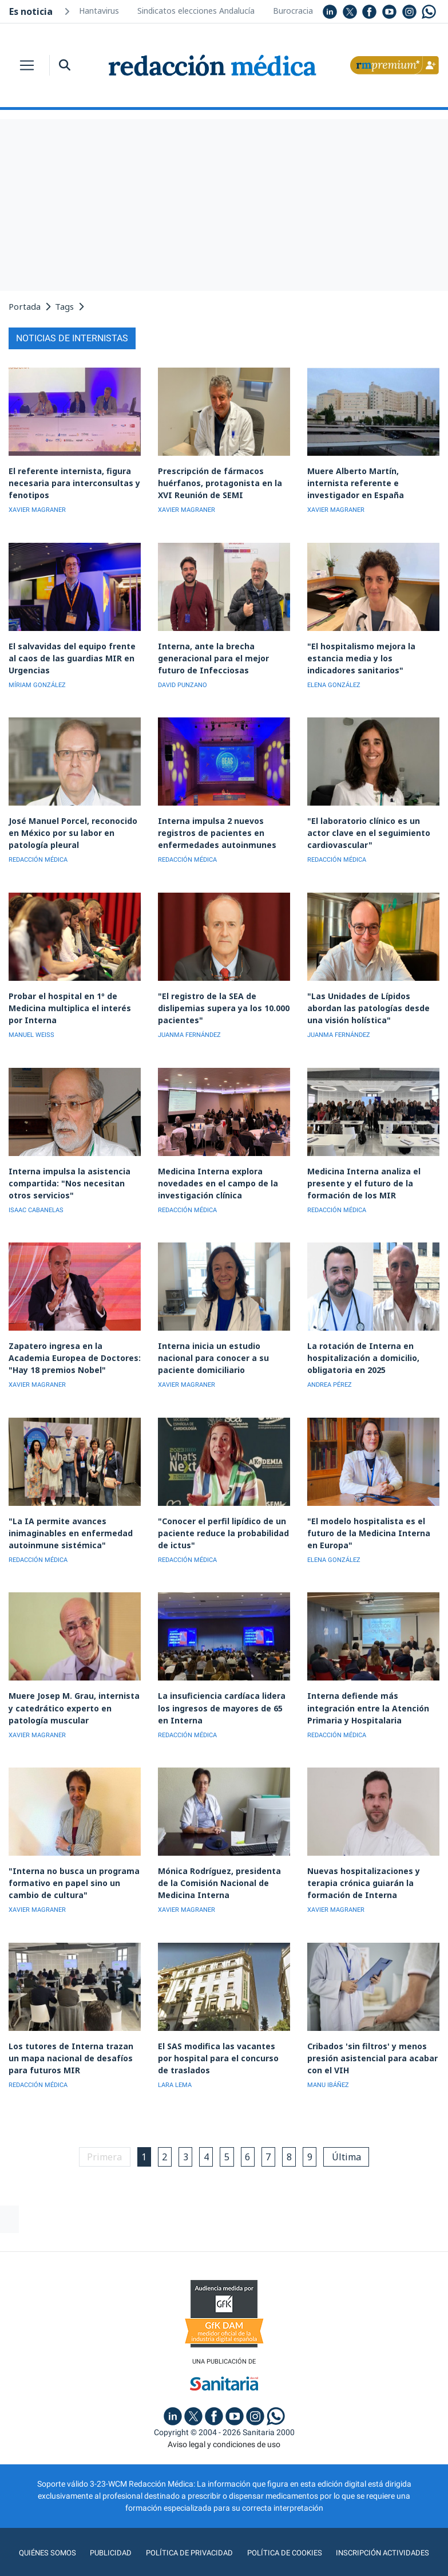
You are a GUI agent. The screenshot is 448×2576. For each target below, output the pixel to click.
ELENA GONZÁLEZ (333, 680)
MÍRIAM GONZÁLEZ (37, 680)
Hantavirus (99, 10)
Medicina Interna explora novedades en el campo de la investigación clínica (213, 1170)
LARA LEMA (175, 2058)
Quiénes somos (42, 2527)
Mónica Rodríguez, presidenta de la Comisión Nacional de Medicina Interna (222, 1860)
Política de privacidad (186, 2527)
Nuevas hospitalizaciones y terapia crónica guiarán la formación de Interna (359, 1860)
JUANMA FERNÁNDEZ (189, 1024)
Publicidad (106, 2527)
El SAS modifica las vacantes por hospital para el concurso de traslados (219, 2032)
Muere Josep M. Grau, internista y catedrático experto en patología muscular (74, 1687)
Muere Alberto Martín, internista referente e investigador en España (371, 481)
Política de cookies (285, 2527)
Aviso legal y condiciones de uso (224, 2418)
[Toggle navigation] (27, 65)
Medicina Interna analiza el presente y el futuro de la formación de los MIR (360, 1170)
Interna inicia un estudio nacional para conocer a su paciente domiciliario (224, 1343)
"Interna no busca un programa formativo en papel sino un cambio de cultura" (70, 1860)
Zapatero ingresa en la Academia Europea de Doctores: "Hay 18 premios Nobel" (72, 1343)
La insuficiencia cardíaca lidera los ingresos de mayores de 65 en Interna (223, 1687)
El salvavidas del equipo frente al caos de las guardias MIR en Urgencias (72, 653)
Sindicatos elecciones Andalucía (196, 10)
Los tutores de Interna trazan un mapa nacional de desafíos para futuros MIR (73, 2032)
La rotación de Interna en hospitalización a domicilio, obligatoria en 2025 (360, 1343)
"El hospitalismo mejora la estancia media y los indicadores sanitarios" (369, 653)
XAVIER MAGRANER (37, 507)
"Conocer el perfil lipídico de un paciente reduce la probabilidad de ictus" (220, 1515)
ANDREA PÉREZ (329, 1369)
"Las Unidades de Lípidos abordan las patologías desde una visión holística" (372, 998)
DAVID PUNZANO (182, 680)
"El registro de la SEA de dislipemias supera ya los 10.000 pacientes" (217, 998)
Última (355, 2130)
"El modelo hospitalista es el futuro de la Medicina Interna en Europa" (370, 1515)
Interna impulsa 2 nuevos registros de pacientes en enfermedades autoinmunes (213, 826)
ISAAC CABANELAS (36, 1197)
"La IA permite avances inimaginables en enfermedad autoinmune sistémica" (66, 1515)
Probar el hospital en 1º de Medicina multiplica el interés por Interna (73, 998)
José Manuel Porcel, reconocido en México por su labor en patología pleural (74, 826)
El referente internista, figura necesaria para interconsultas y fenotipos (69, 481)
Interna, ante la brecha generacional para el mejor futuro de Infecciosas (224, 653)
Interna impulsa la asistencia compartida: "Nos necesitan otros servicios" (74, 1170)
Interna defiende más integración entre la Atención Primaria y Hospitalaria (372, 1687)
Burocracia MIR (302, 10)
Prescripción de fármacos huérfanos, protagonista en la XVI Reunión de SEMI (217, 481)
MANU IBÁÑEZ (328, 2058)
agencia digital (182, 2559)
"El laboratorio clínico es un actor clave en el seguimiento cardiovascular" (371, 826)
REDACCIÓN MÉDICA (38, 852)
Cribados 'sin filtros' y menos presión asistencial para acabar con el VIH (367, 2032)
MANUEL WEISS (31, 1024)
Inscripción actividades (386, 2527)
